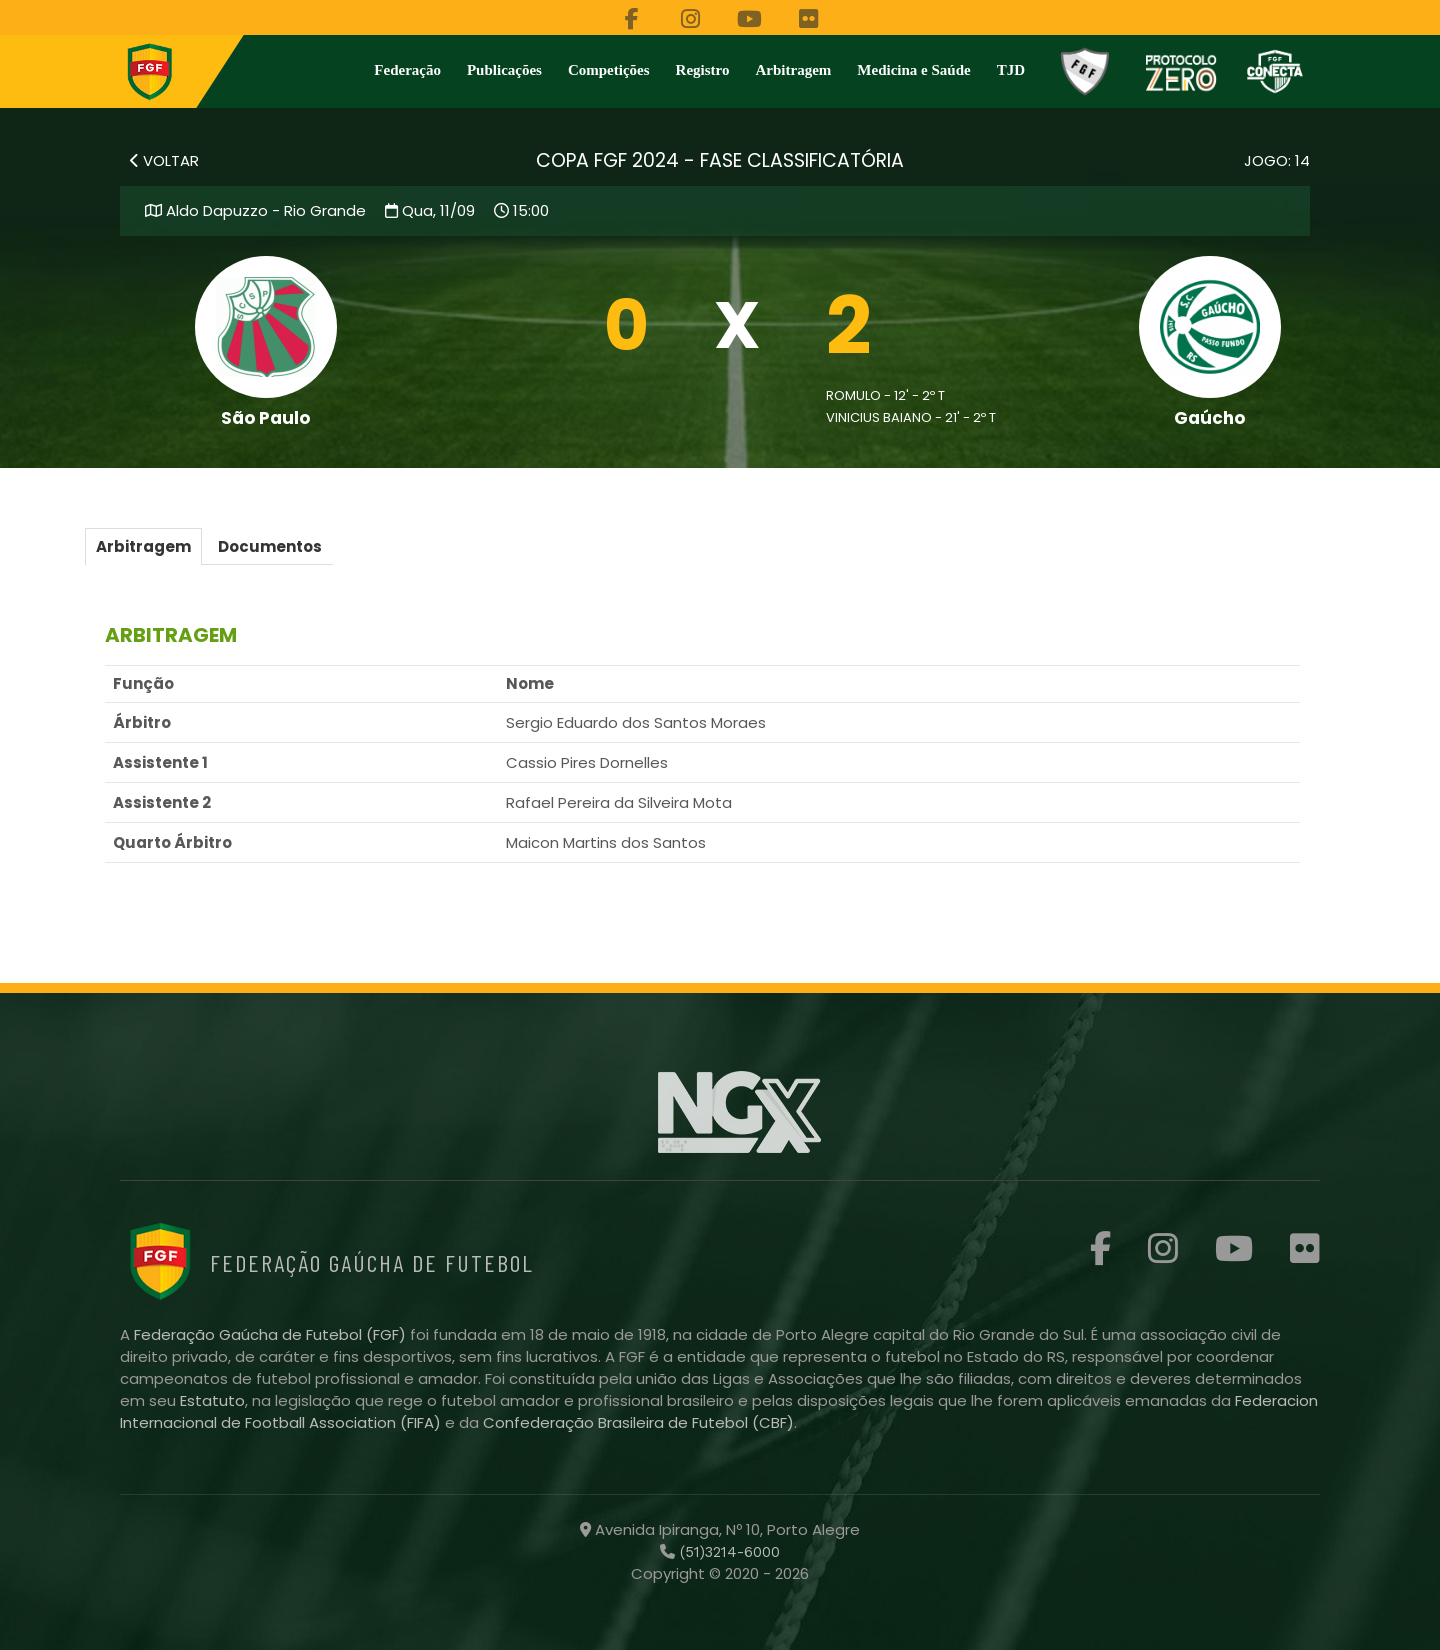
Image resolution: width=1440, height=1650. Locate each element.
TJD (1011, 70)
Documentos (270, 546)
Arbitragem (794, 70)
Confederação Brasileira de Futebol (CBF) (638, 1422)
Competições (609, 70)
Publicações (504, 70)
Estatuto (212, 1400)
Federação (407, 70)
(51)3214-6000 (727, 1552)
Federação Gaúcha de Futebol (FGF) (272, 1334)
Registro (703, 70)
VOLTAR (164, 160)
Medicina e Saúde (913, 70)
